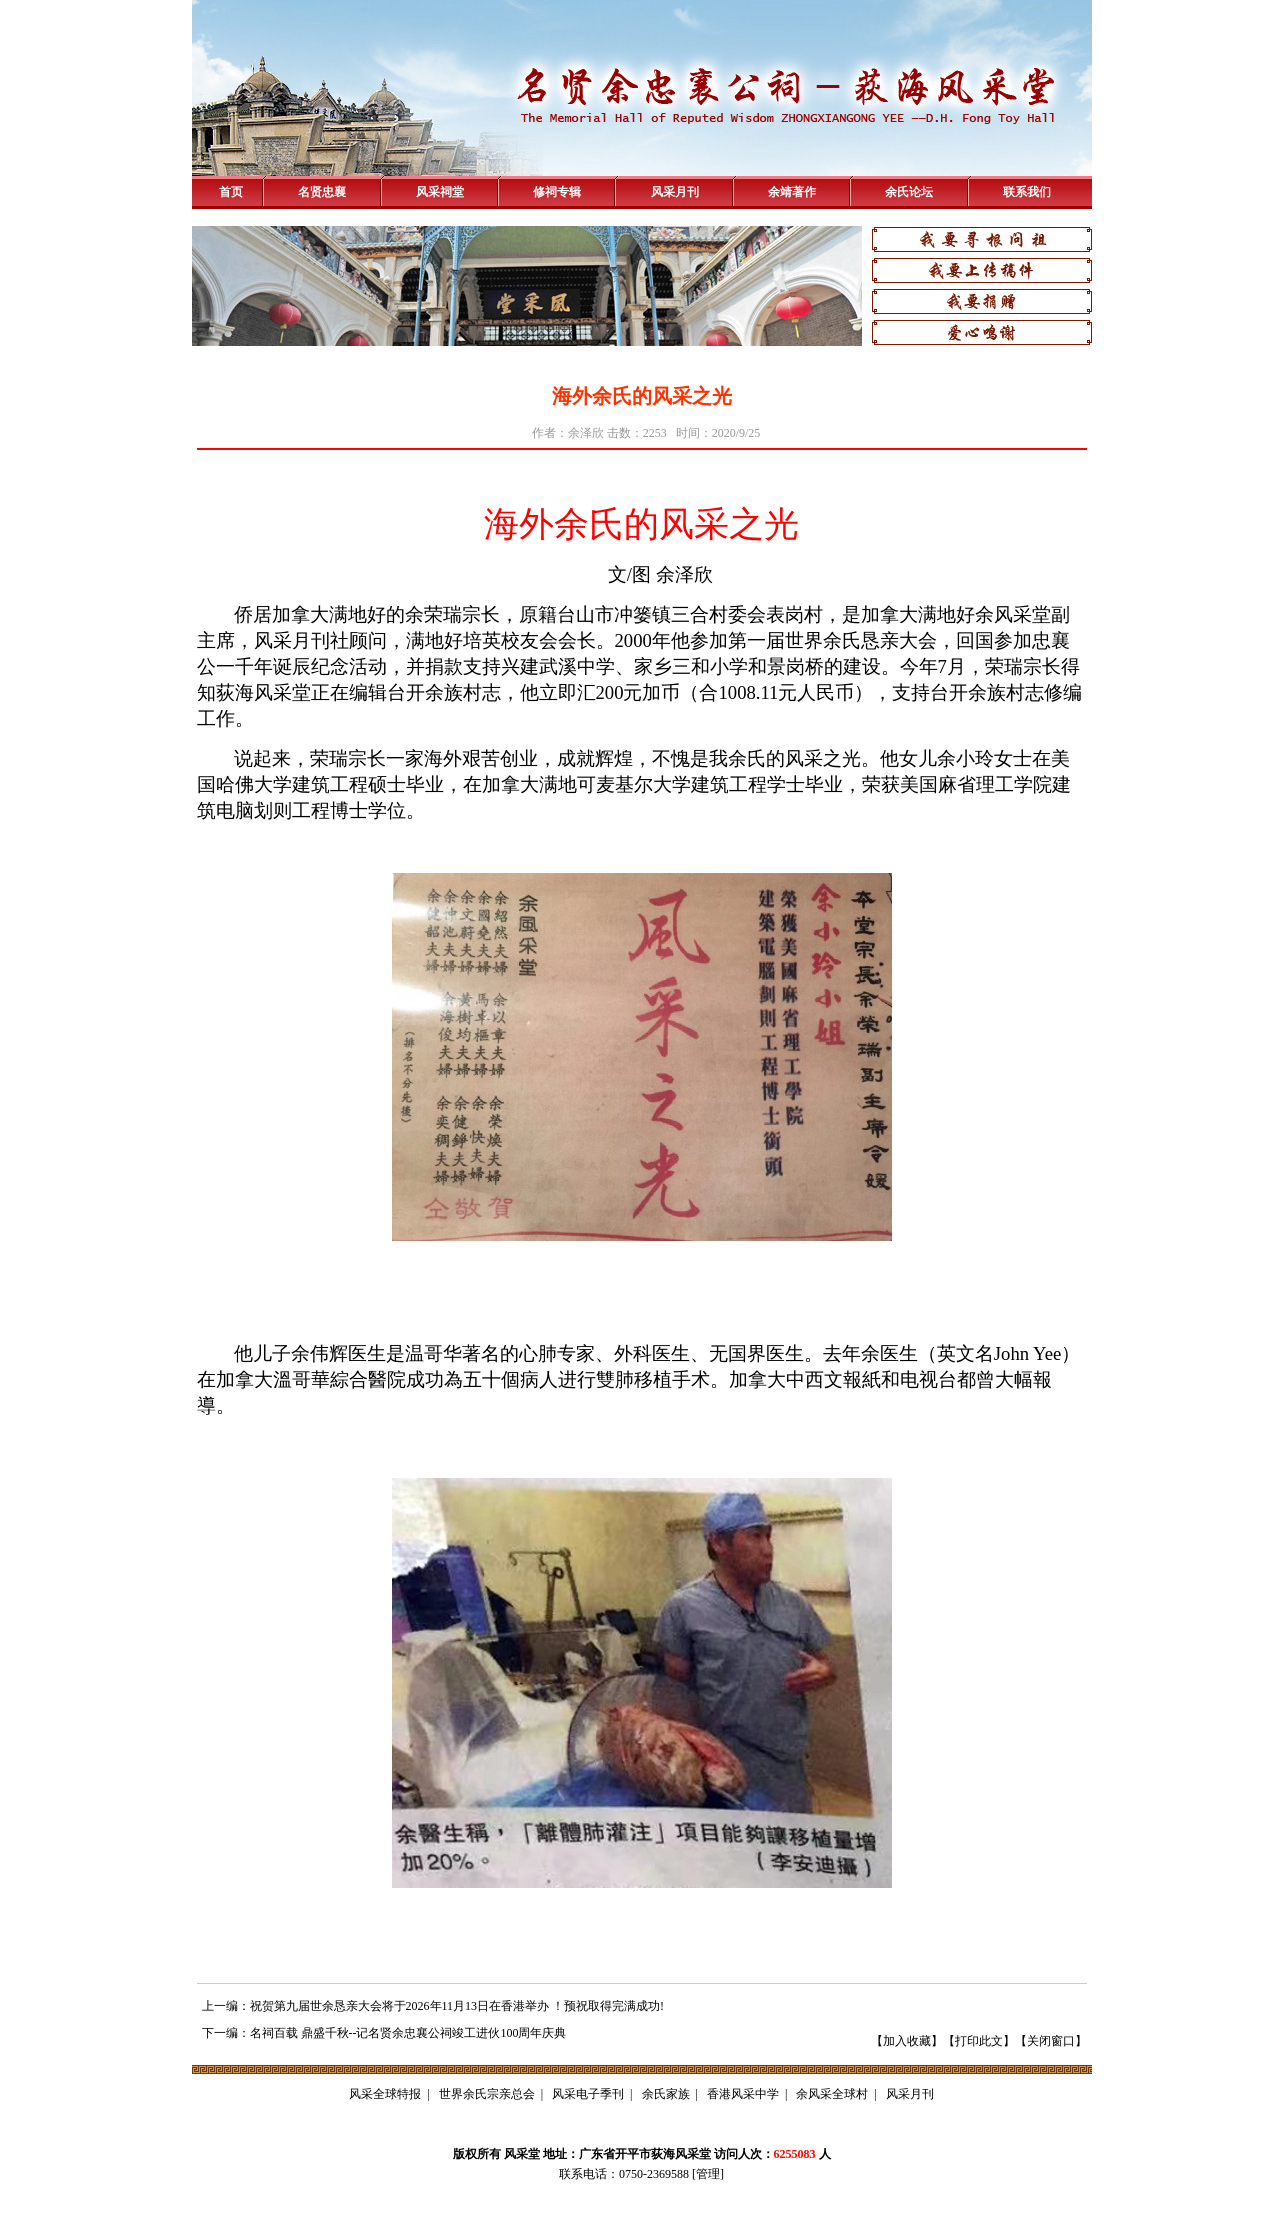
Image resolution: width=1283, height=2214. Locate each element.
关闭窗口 (1051, 2041)
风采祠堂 (440, 192)
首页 (231, 192)
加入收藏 (907, 2041)
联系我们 (1027, 192)
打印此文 (979, 2041)
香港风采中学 (743, 2094)
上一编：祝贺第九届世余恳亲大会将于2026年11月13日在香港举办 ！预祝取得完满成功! (433, 2006)
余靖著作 (792, 192)
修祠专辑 (557, 192)
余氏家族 (666, 2094)
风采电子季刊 (588, 2094)
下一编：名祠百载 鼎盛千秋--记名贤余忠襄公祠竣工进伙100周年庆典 (384, 2033)
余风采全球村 (832, 2094)
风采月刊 (675, 192)
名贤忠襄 (322, 192)
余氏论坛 (909, 192)
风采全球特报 (385, 2094)
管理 (708, 2174)
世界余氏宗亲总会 (487, 2094)
